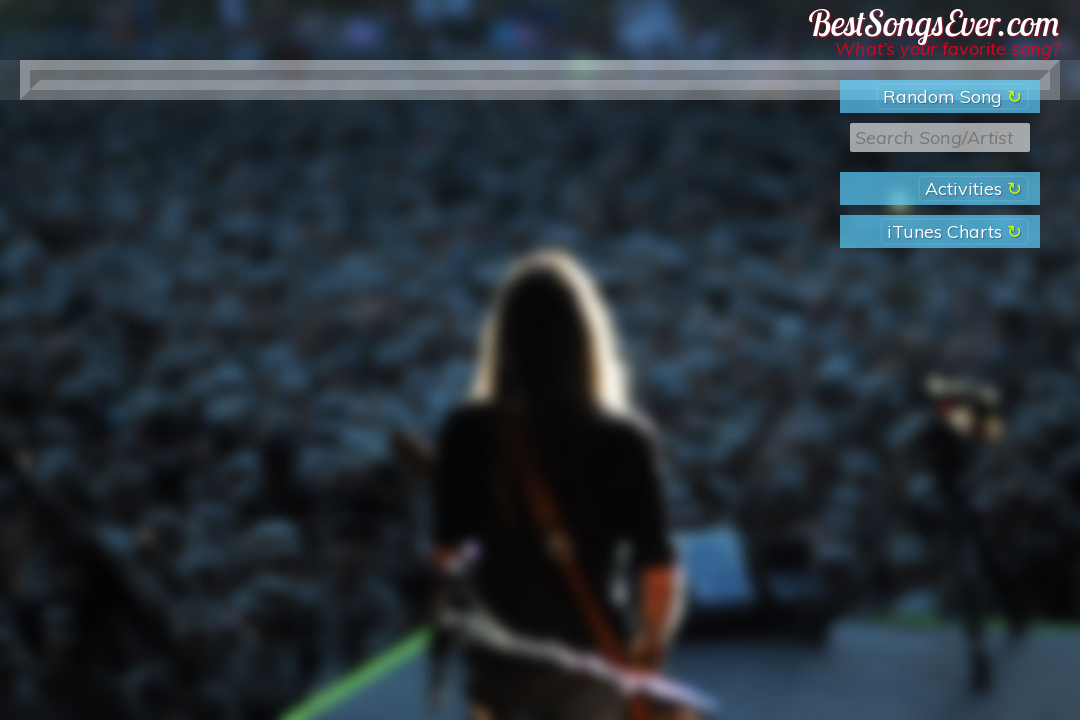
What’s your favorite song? (947, 48)
